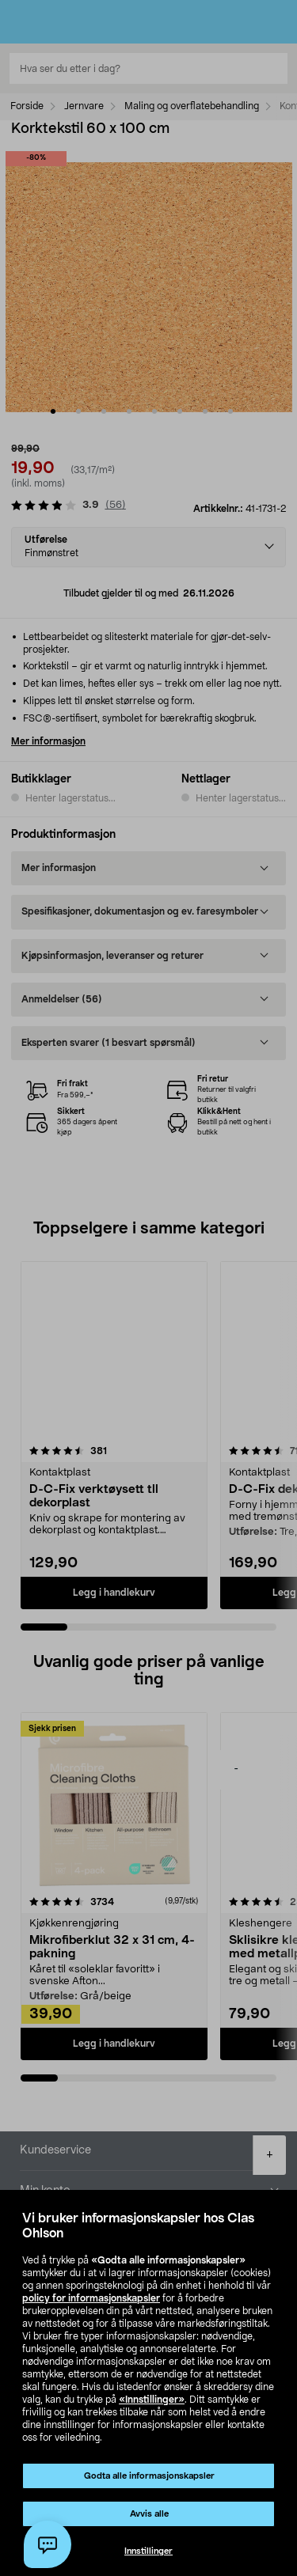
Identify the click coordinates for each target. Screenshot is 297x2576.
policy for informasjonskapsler (91, 2298)
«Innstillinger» (152, 2399)
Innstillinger (148, 2551)
